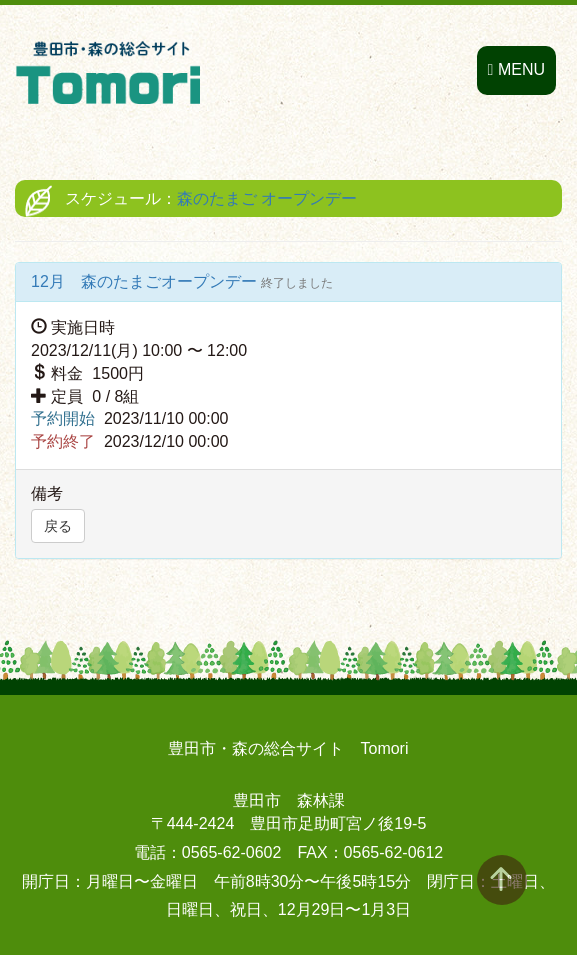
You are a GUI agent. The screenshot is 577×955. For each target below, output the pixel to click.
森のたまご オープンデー (267, 198)
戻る (58, 526)
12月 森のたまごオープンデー (146, 281)
